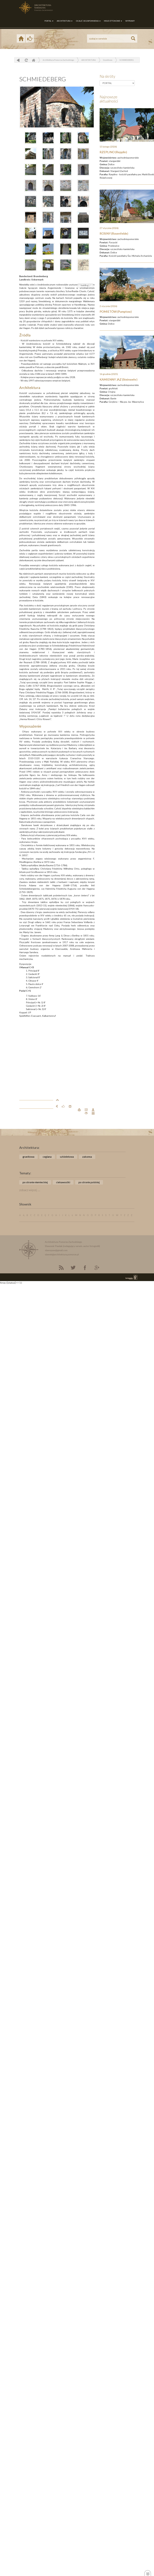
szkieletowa (67, 1156)
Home (33, 60)
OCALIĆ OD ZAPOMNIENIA (88, 21)
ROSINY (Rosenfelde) (114, 233)
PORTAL (49, 21)
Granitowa (107, 60)
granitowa (28, 1156)
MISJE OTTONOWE (113, 21)
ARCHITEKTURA (64, 21)
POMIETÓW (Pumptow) (116, 311)
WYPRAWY (130, 21)
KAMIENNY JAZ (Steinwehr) (118, 379)
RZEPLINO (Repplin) (113, 152)
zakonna (87, 1156)
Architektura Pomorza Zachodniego (58, 60)
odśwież (26, 60)
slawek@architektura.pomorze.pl (62, 1254)
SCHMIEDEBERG (127, 60)
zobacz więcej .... (29, 1190)
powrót (18, 60)
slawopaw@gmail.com (56, 1250)
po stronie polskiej (89, 1182)
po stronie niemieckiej (35, 1182)
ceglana (47, 1156)
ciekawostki (63, 1182)
